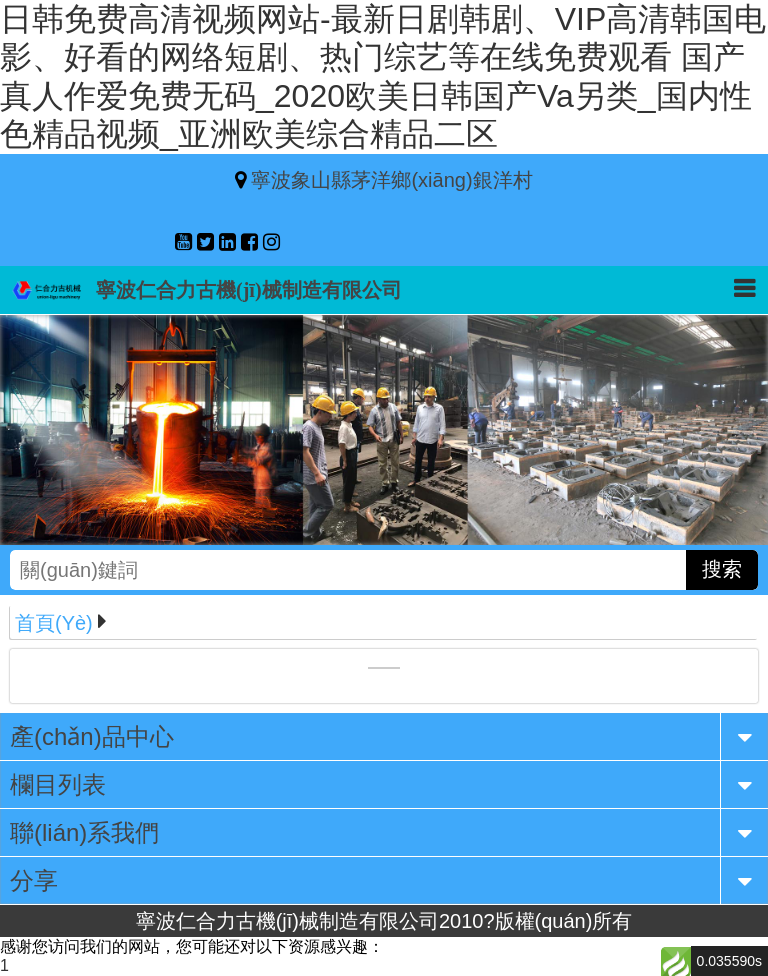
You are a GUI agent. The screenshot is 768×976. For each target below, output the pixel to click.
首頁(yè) (54, 623)
